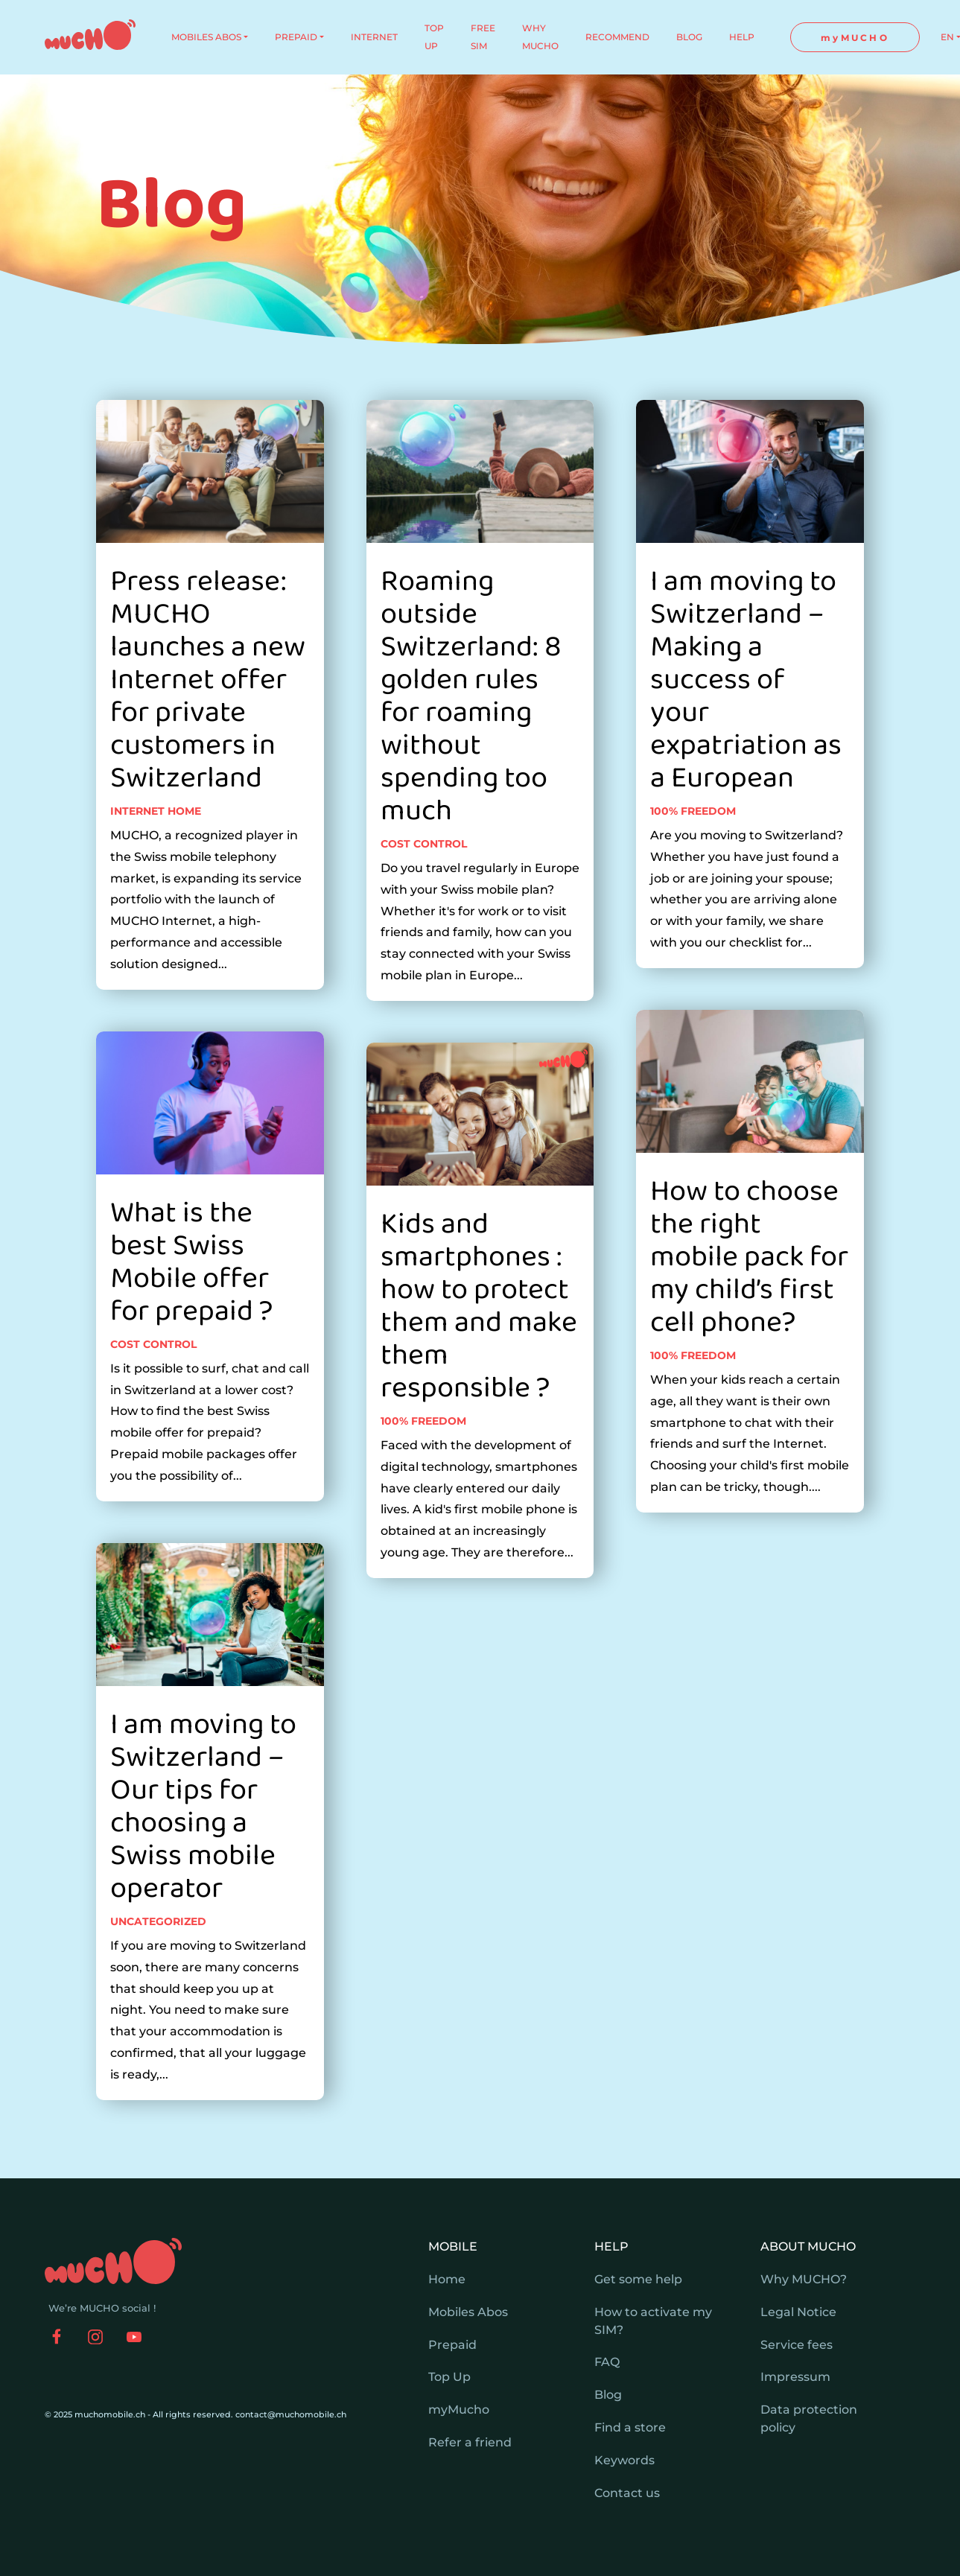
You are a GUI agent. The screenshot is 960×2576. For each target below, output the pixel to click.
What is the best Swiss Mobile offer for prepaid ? (191, 1320)
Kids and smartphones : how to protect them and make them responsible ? (479, 1364)
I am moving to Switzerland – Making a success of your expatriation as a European (746, 737)
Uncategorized (158, 1978)
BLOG (689, 36)
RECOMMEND (617, 36)
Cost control (153, 1401)
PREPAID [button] (296, 36)
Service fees (796, 2345)
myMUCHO (855, 37)
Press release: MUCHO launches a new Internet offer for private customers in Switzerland (207, 737)
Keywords (624, 2460)
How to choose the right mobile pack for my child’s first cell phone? (749, 1315)
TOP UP (434, 36)
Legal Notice (798, 2312)
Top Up (449, 2377)
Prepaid (452, 2345)
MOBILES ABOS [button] (206, 36)
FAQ (607, 2362)
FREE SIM (483, 36)
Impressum (795, 2377)
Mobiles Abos (468, 2312)
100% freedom (423, 1479)
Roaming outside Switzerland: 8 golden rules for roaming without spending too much (471, 753)
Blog (608, 2395)
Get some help (638, 2279)
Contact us (627, 2493)
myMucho (458, 2409)
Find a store (630, 2427)
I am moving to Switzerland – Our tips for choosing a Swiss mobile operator (203, 1864)
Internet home (155, 868)
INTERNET (374, 36)
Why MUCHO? (803, 2279)
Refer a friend (470, 2442)
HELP (741, 36)
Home (446, 2279)
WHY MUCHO (540, 36)
